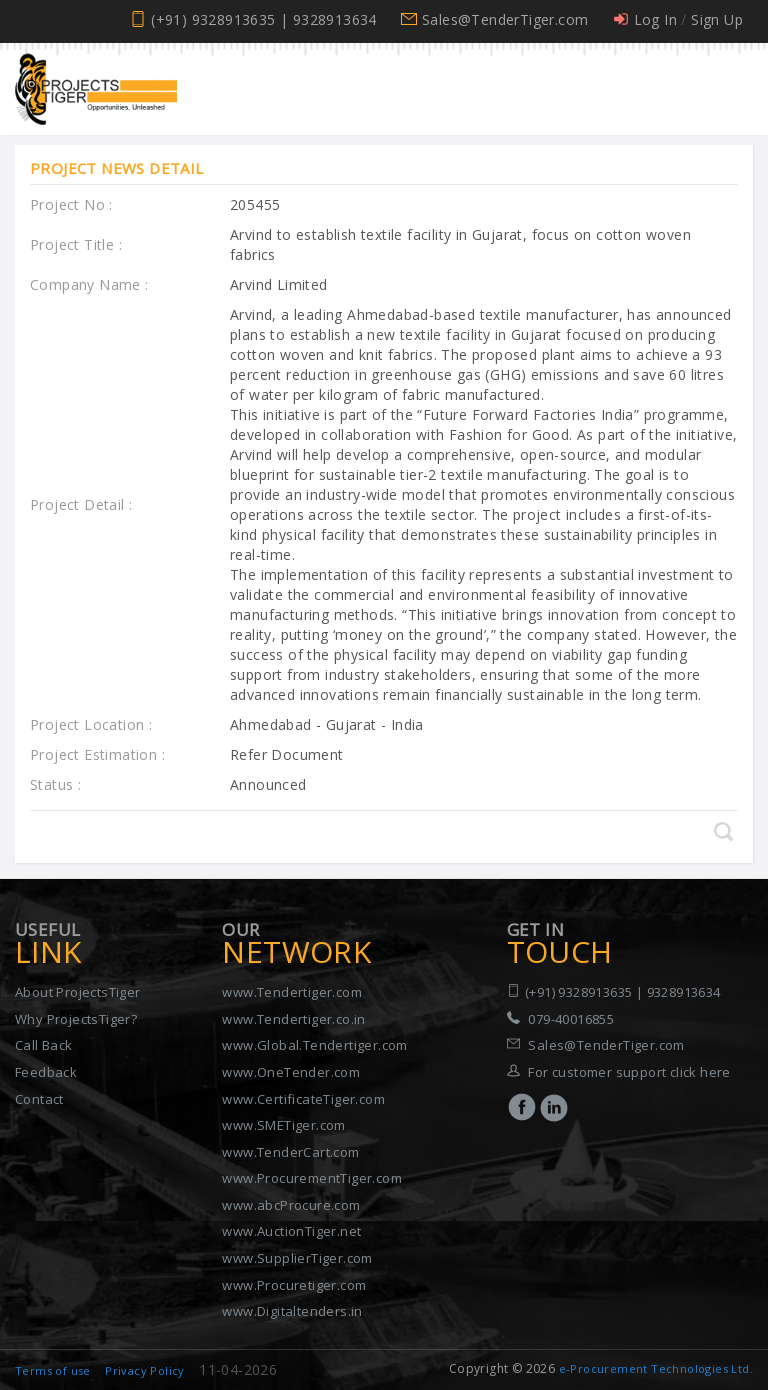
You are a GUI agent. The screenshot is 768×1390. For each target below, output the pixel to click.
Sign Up (717, 19)
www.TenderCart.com (290, 1152)
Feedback (46, 1072)
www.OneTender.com (291, 1072)
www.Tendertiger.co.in (293, 1019)
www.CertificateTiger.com (303, 1099)
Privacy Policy (145, 1370)
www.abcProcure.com (291, 1205)
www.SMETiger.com (283, 1125)
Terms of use (53, 1370)
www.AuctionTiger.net (291, 1231)
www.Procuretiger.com (294, 1285)
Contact (39, 1099)
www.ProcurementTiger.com (312, 1178)
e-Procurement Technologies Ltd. (656, 1368)
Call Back (44, 1045)
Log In (655, 19)
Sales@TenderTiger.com (505, 19)
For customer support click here (629, 1072)
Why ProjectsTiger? (76, 1019)
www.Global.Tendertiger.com (314, 1045)
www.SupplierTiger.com (297, 1258)
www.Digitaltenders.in (292, 1311)
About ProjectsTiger (78, 992)
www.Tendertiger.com (292, 992)
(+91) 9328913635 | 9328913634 (264, 19)
